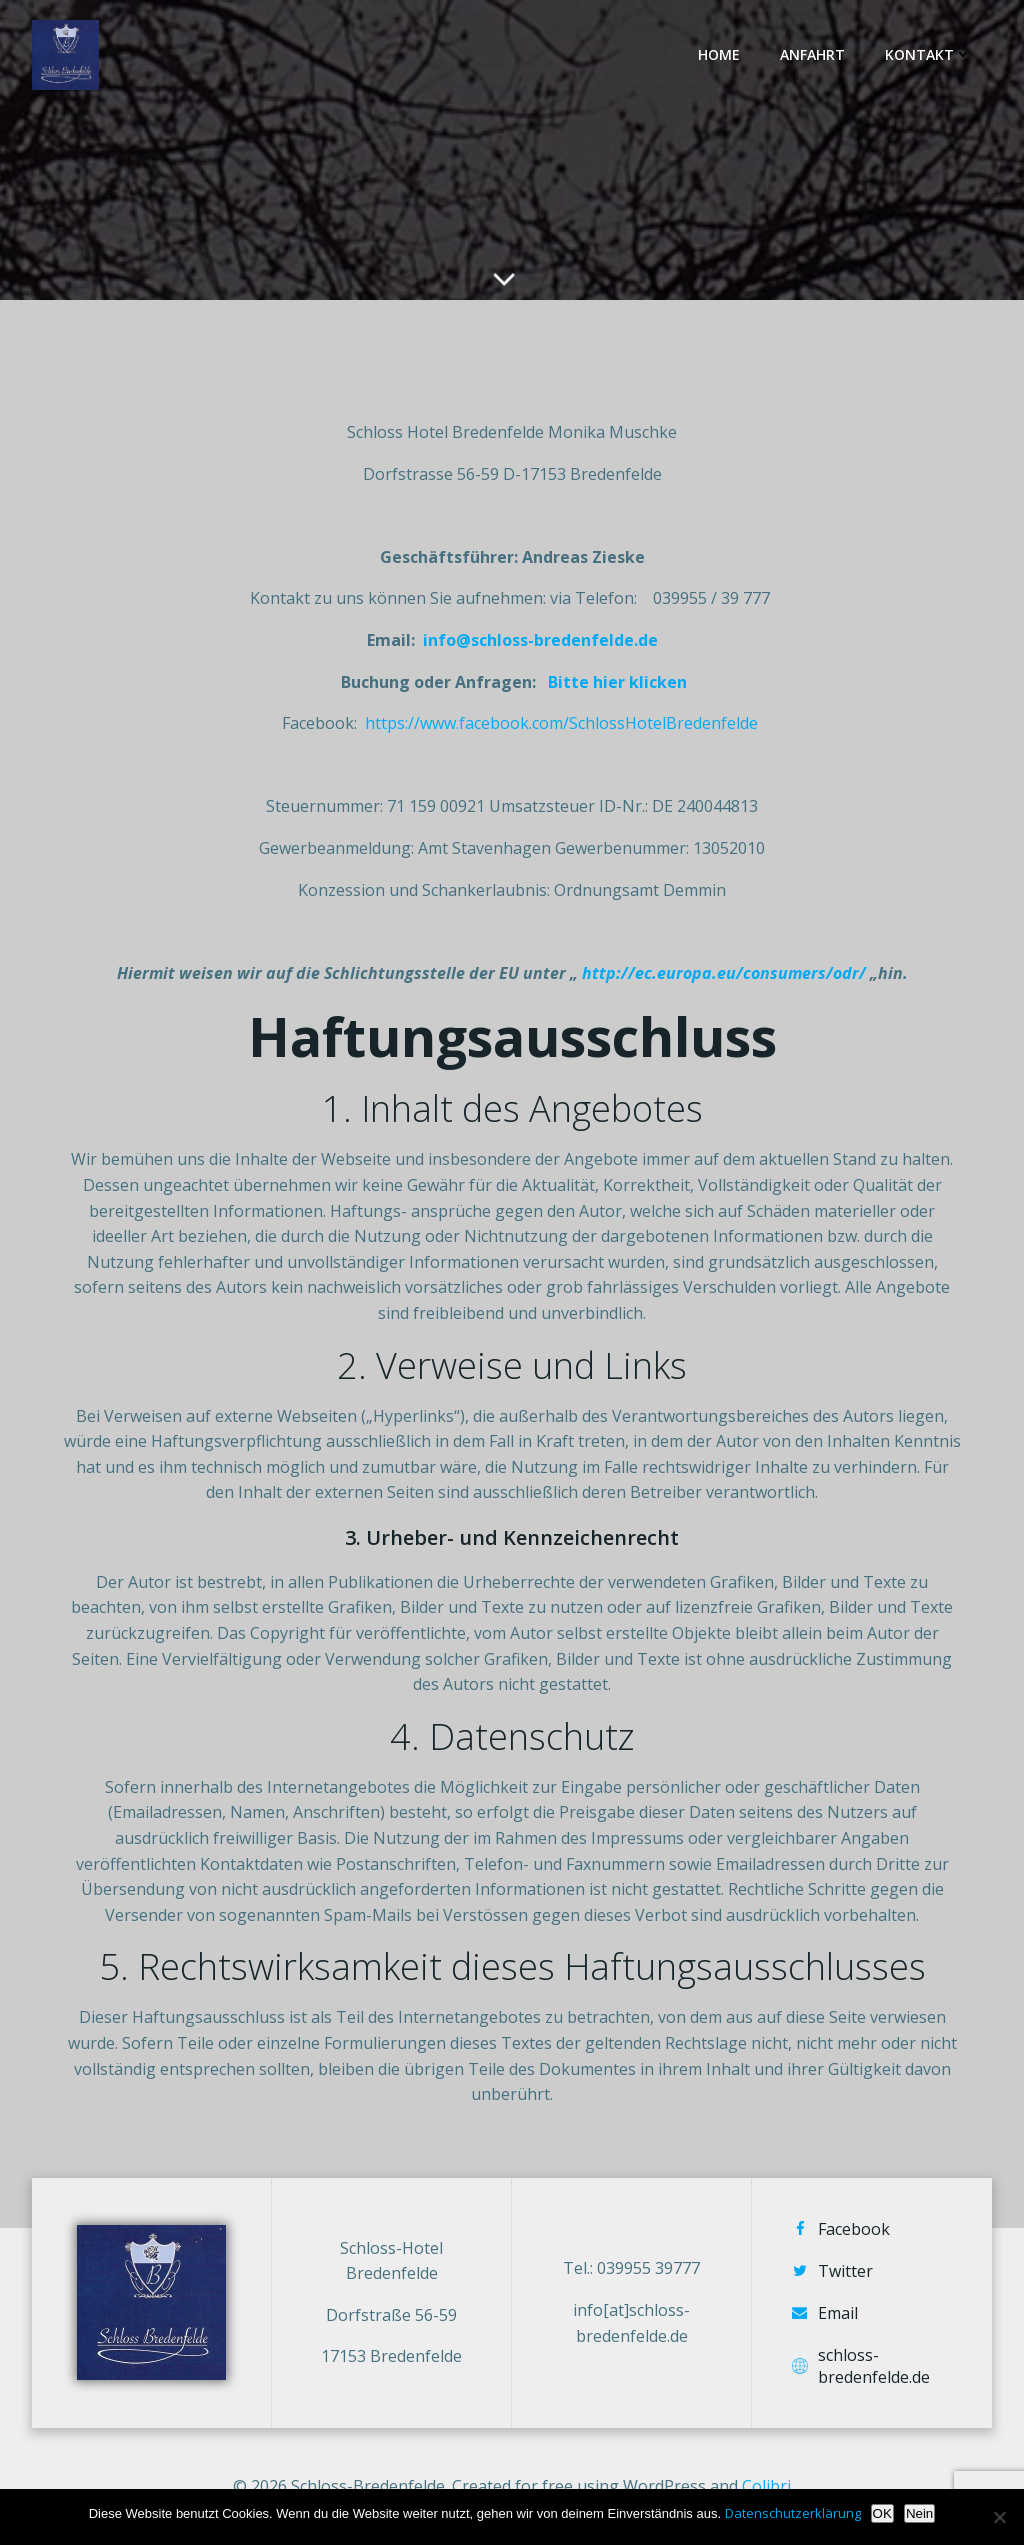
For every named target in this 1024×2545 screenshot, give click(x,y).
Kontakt (928, 54)
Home (719, 54)
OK (882, 2513)
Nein (919, 2513)
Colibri (766, 2486)
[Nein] (999, 2517)
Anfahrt (812, 54)
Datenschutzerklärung (793, 2513)
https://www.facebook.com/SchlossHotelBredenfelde (561, 723)
